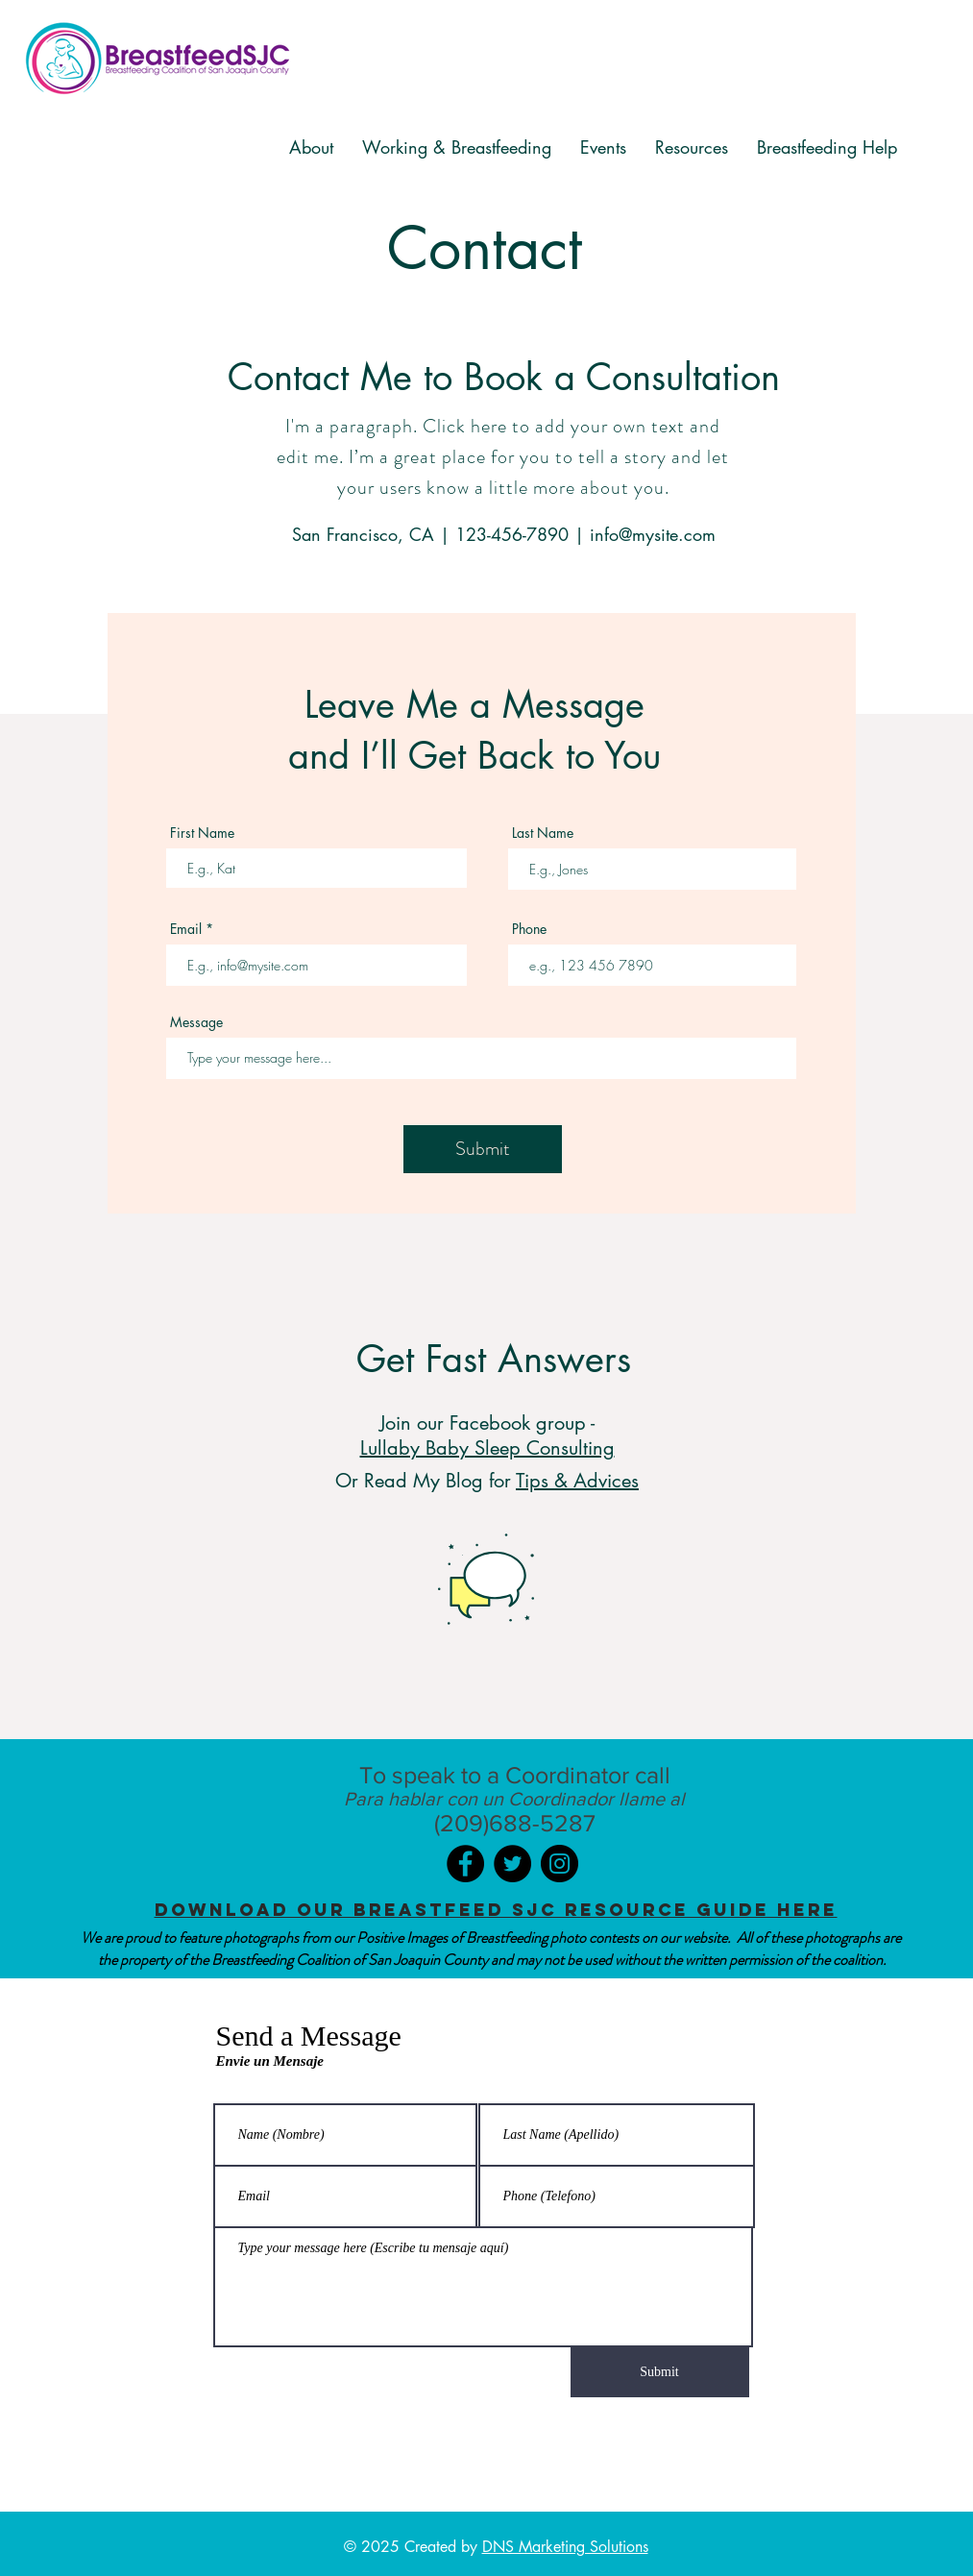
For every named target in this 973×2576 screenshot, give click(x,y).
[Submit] (482, 1149)
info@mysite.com (653, 534)
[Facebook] (465, 1863)
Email (186, 929)
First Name (202, 833)
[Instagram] (559, 1863)
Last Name (542, 833)
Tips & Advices (577, 1480)
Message (196, 1022)
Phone (529, 929)
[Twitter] (512, 1863)
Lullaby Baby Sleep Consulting (487, 1447)
